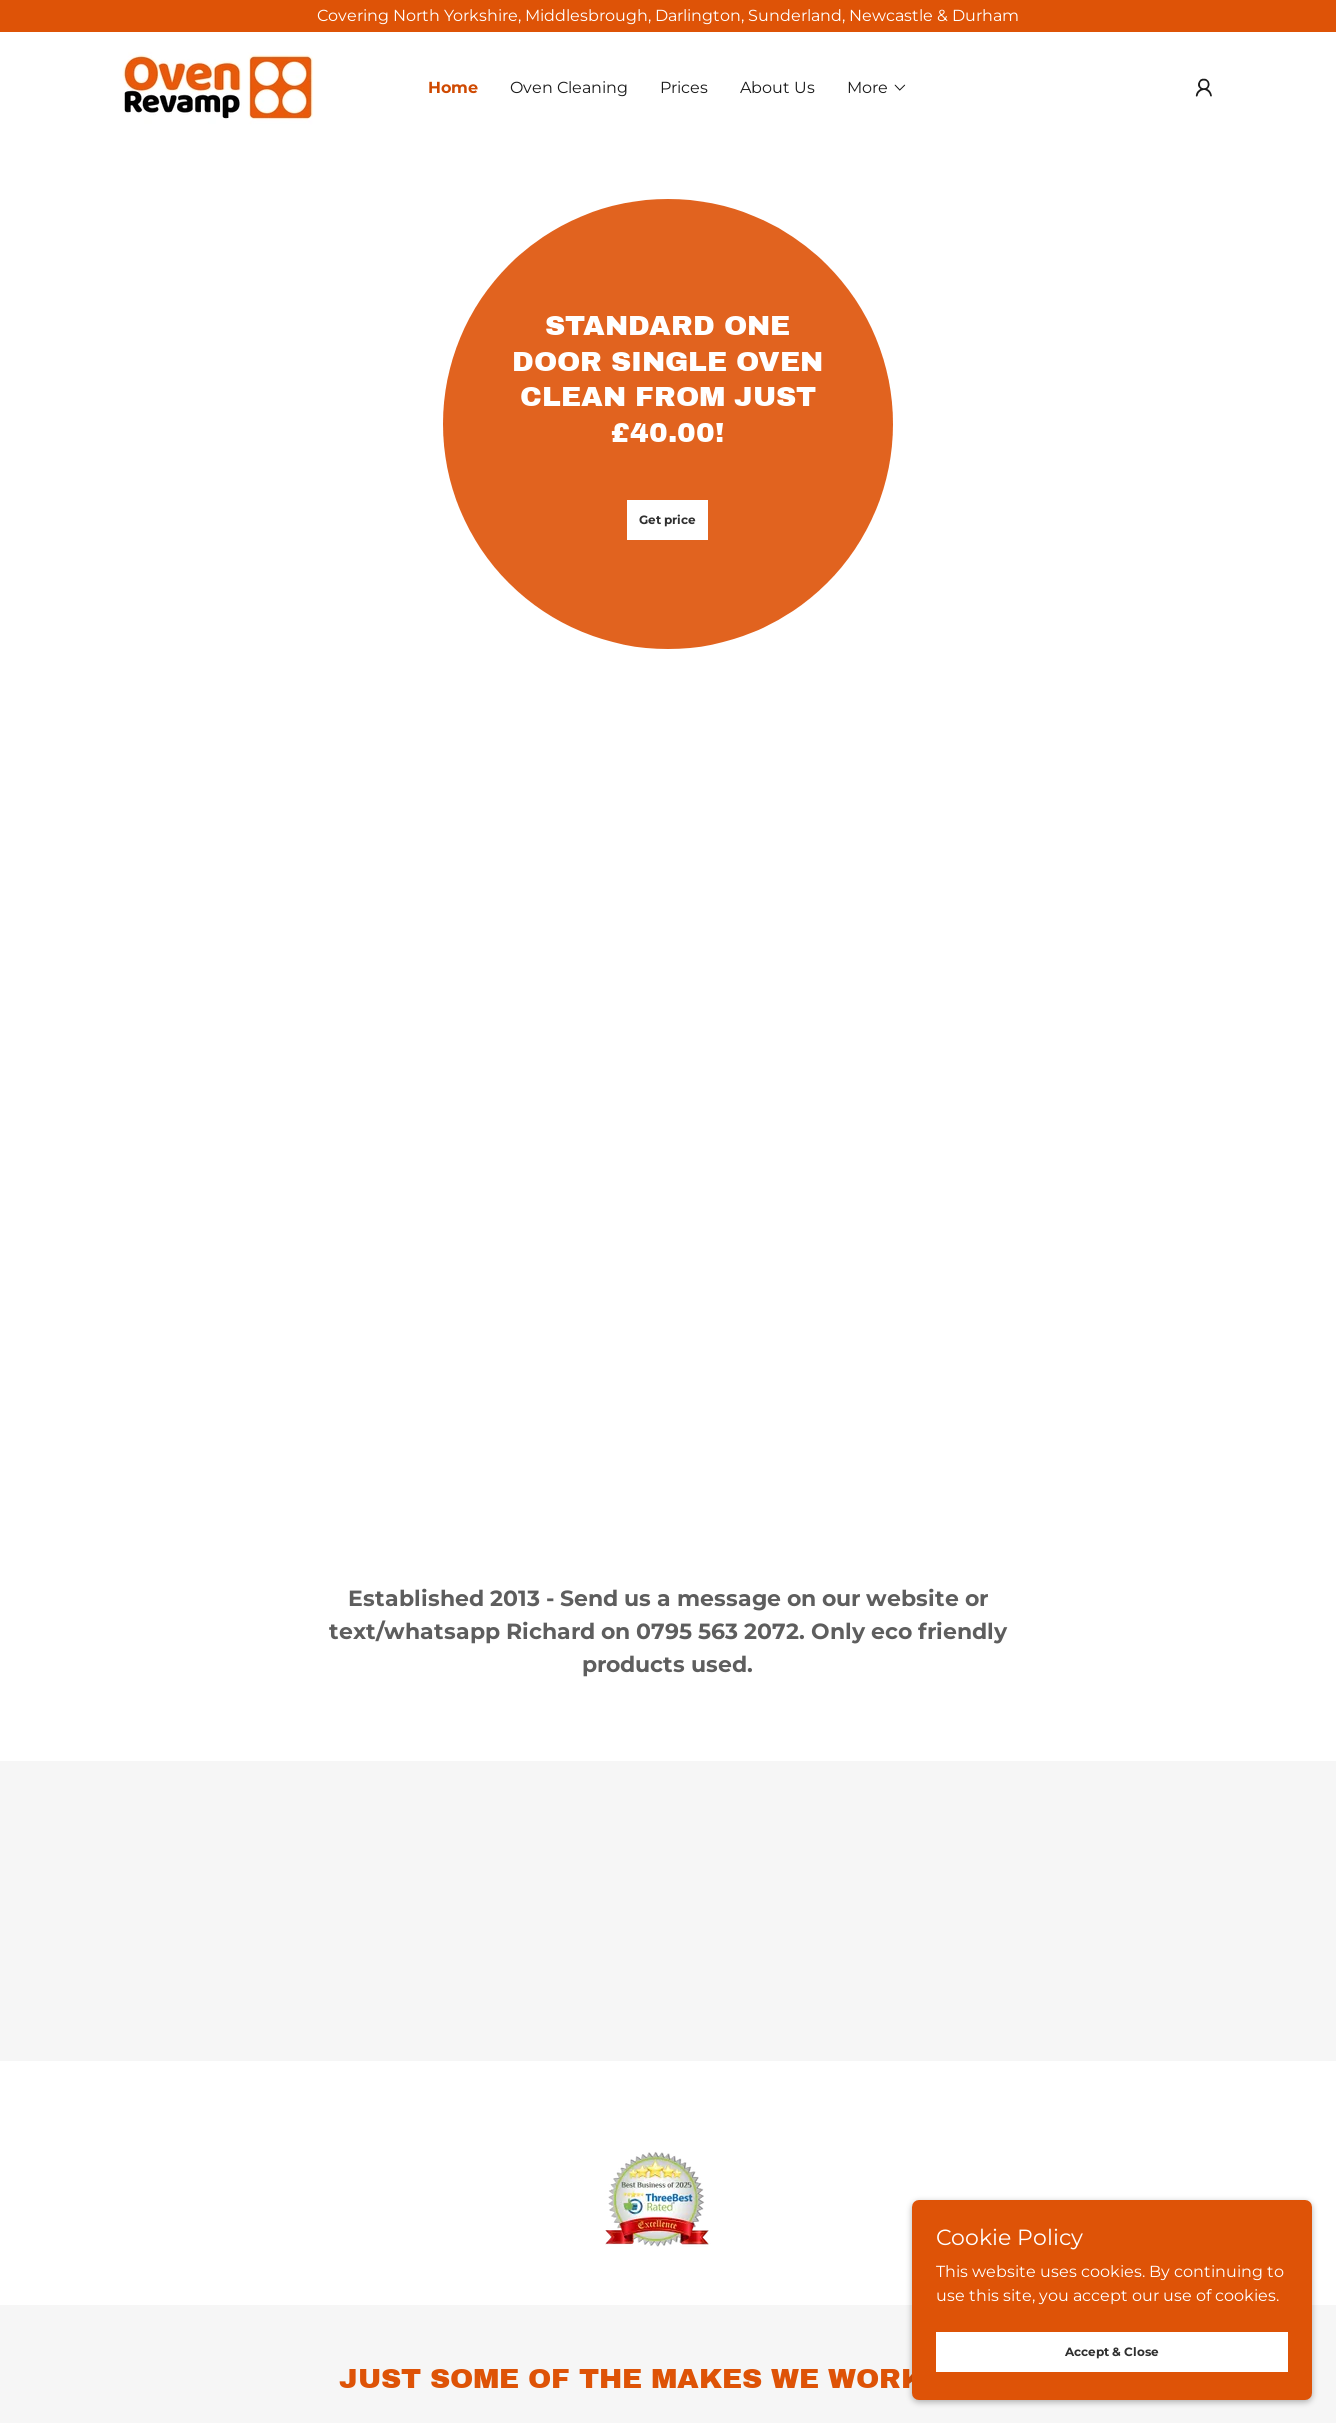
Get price (667, 519)
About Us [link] (777, 87)
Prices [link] (684, 87)
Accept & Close (1112, 2351)
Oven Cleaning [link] (569, 87)
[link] (218, 86)
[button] (877, 88)
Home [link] (453, 87)
